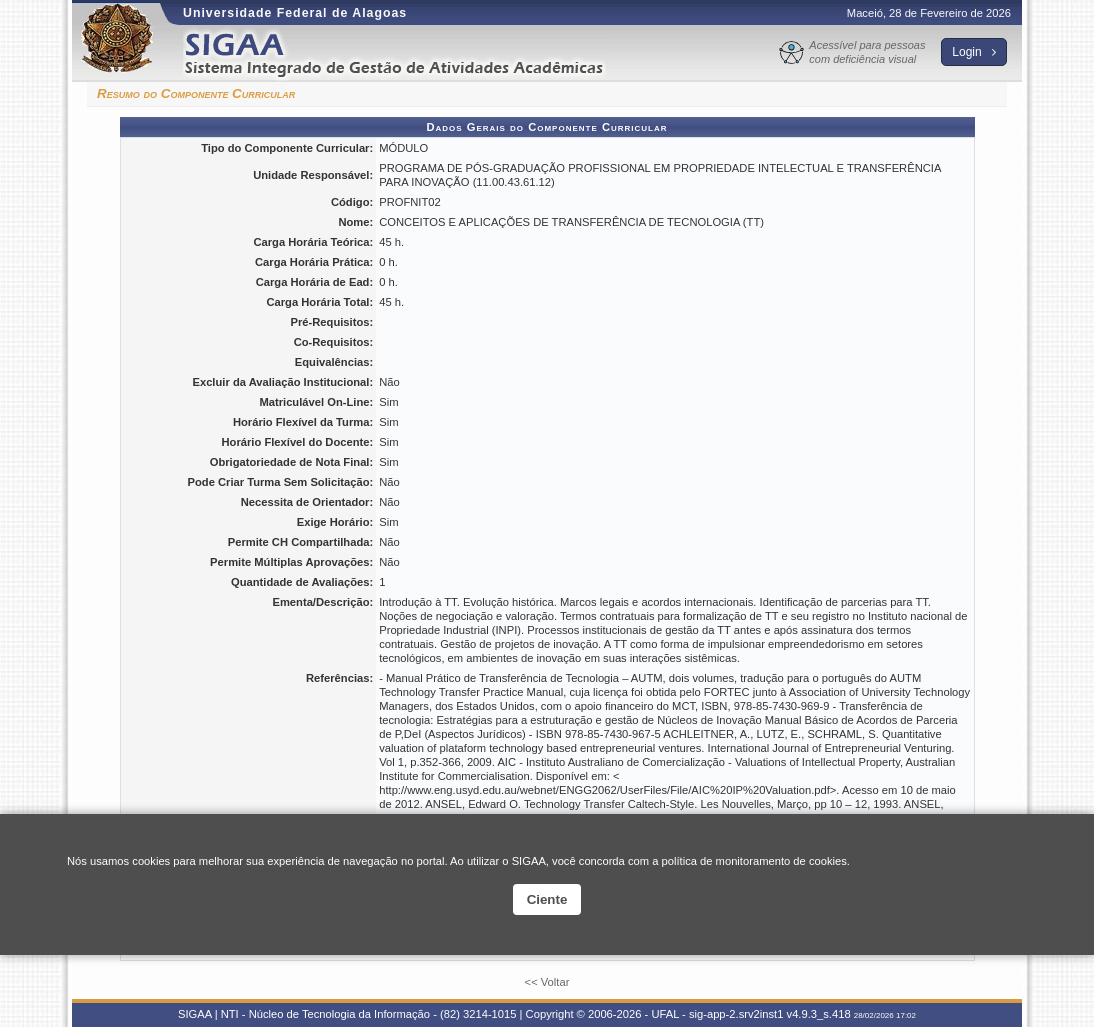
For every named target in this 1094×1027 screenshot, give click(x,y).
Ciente (547, 899)
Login (974, 52)
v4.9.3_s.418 (819, 1014)
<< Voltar (547, 982)
